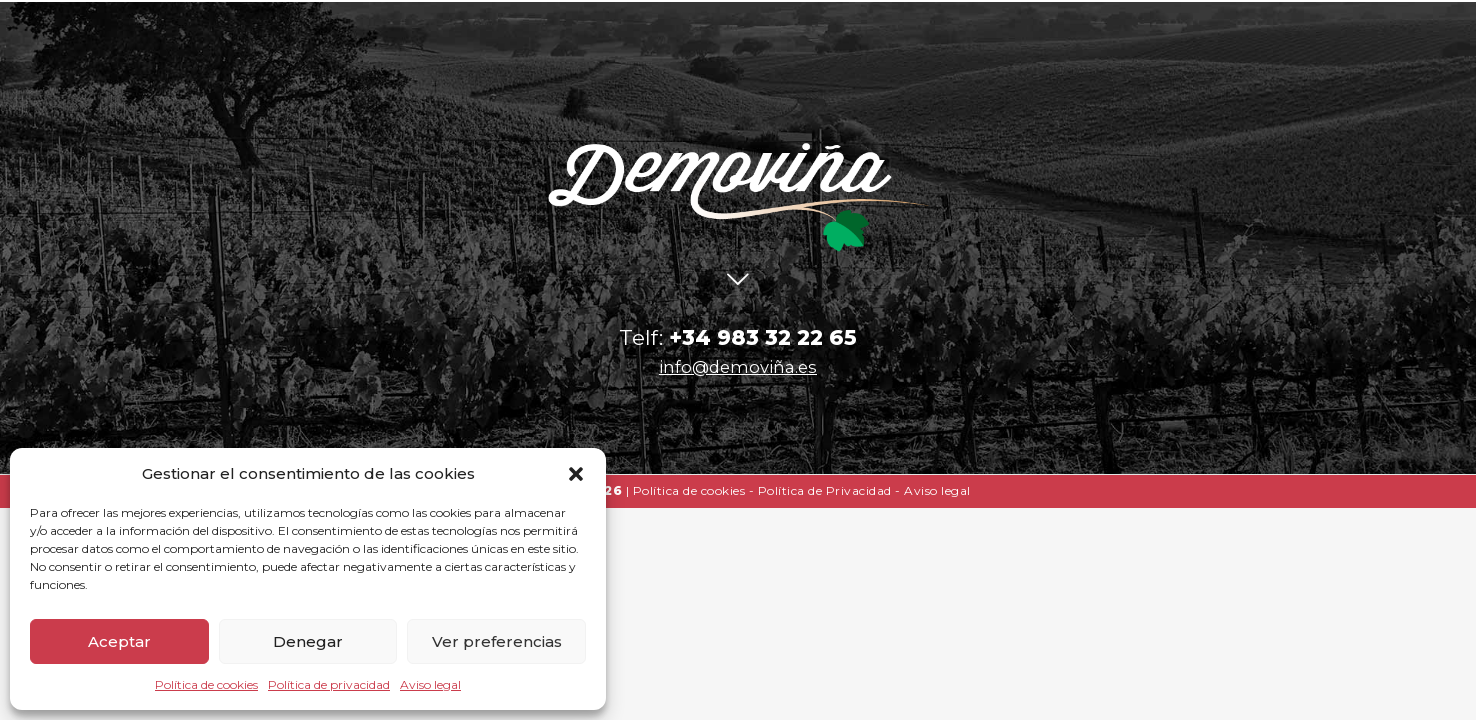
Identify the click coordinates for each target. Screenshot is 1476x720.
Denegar (308, 641)
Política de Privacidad (825, 490)
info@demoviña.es (738, 367)
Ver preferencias (497, 641)
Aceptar (119, 641)
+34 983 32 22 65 (763, 337)
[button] (576, 474)
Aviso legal (430, 684)
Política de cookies (206, 684)
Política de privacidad (329, 684)
